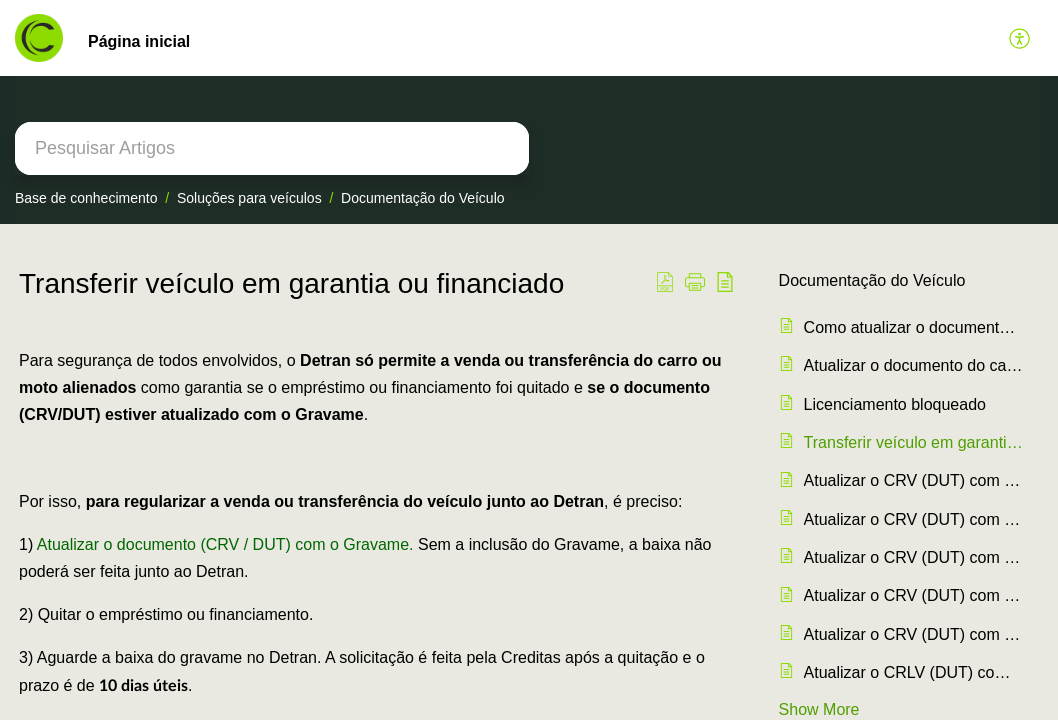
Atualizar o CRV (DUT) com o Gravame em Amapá (913, 634)
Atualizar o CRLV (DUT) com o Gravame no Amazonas (913, 672)
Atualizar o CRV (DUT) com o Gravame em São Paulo (913, 480)
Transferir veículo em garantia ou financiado (913, 442)
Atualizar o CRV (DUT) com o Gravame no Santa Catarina (913, 557)
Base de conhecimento (86, 198)
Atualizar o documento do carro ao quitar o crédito (913, 365)
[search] (272, 148)
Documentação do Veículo (422, 198)
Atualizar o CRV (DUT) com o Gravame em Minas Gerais (913, 519)
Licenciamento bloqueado (895, 404)
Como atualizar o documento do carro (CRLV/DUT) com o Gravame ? (913, 327)
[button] (1020, 38)
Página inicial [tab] (139, 41)
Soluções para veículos (249, 198)
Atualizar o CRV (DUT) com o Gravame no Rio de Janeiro (913, 595)
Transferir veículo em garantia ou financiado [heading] (291, 283)
